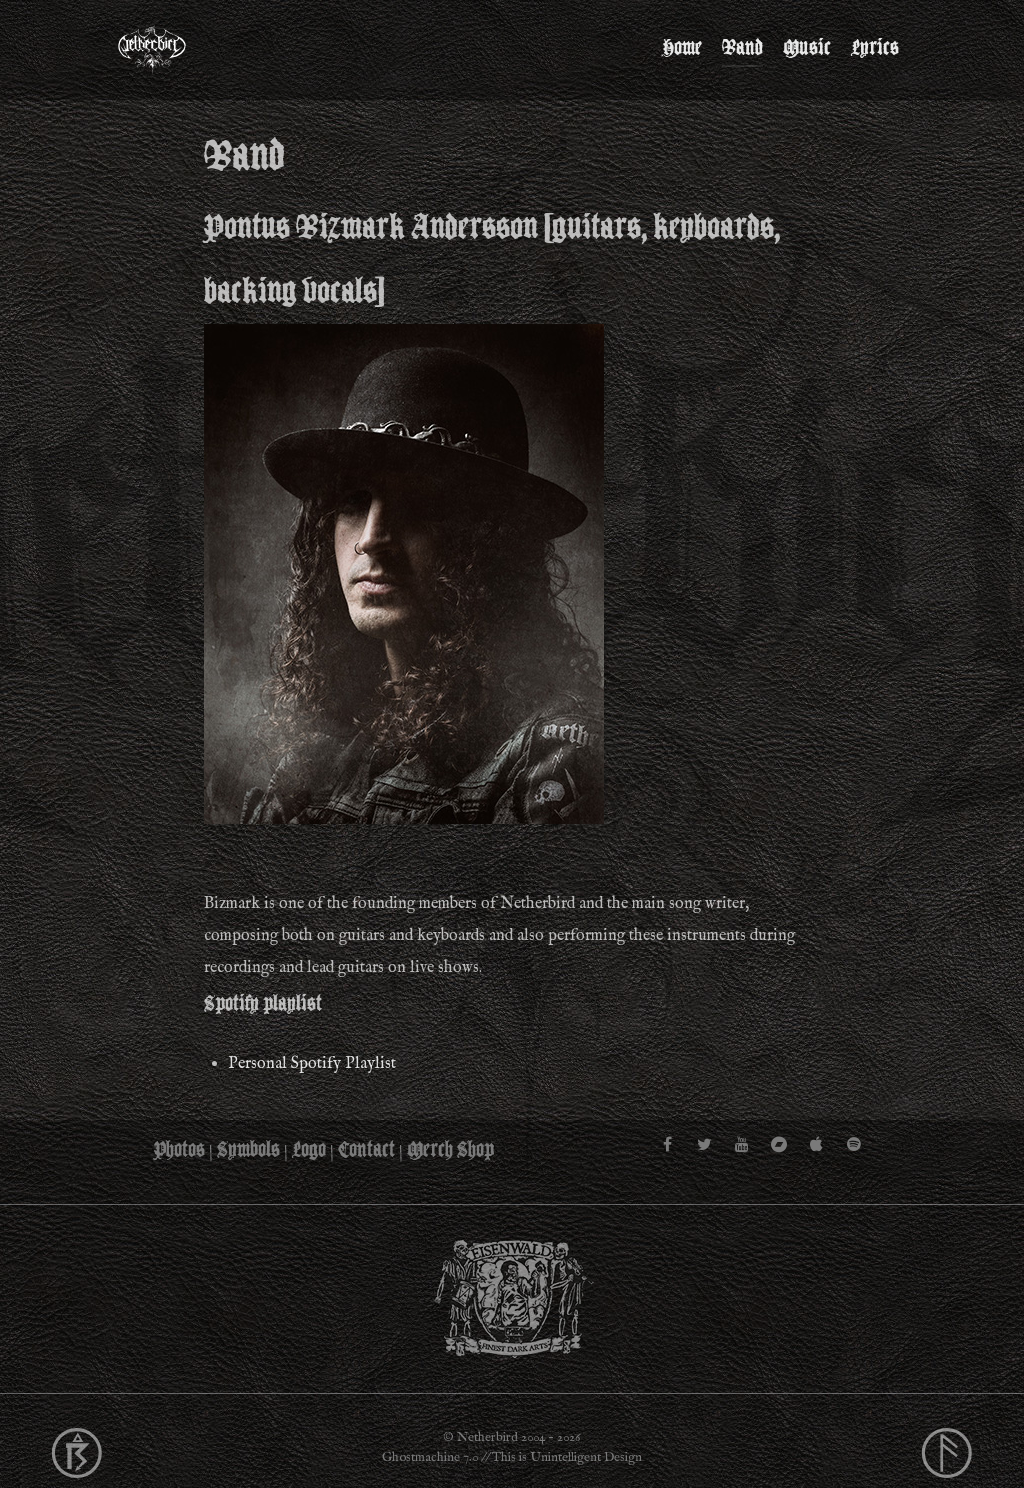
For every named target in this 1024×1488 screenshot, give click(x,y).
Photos (179, 1150)
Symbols (248, 1150)
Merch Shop (450, 1150)
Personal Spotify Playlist (312, 1064)
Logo (309, 1150)
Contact (366, 1150)
